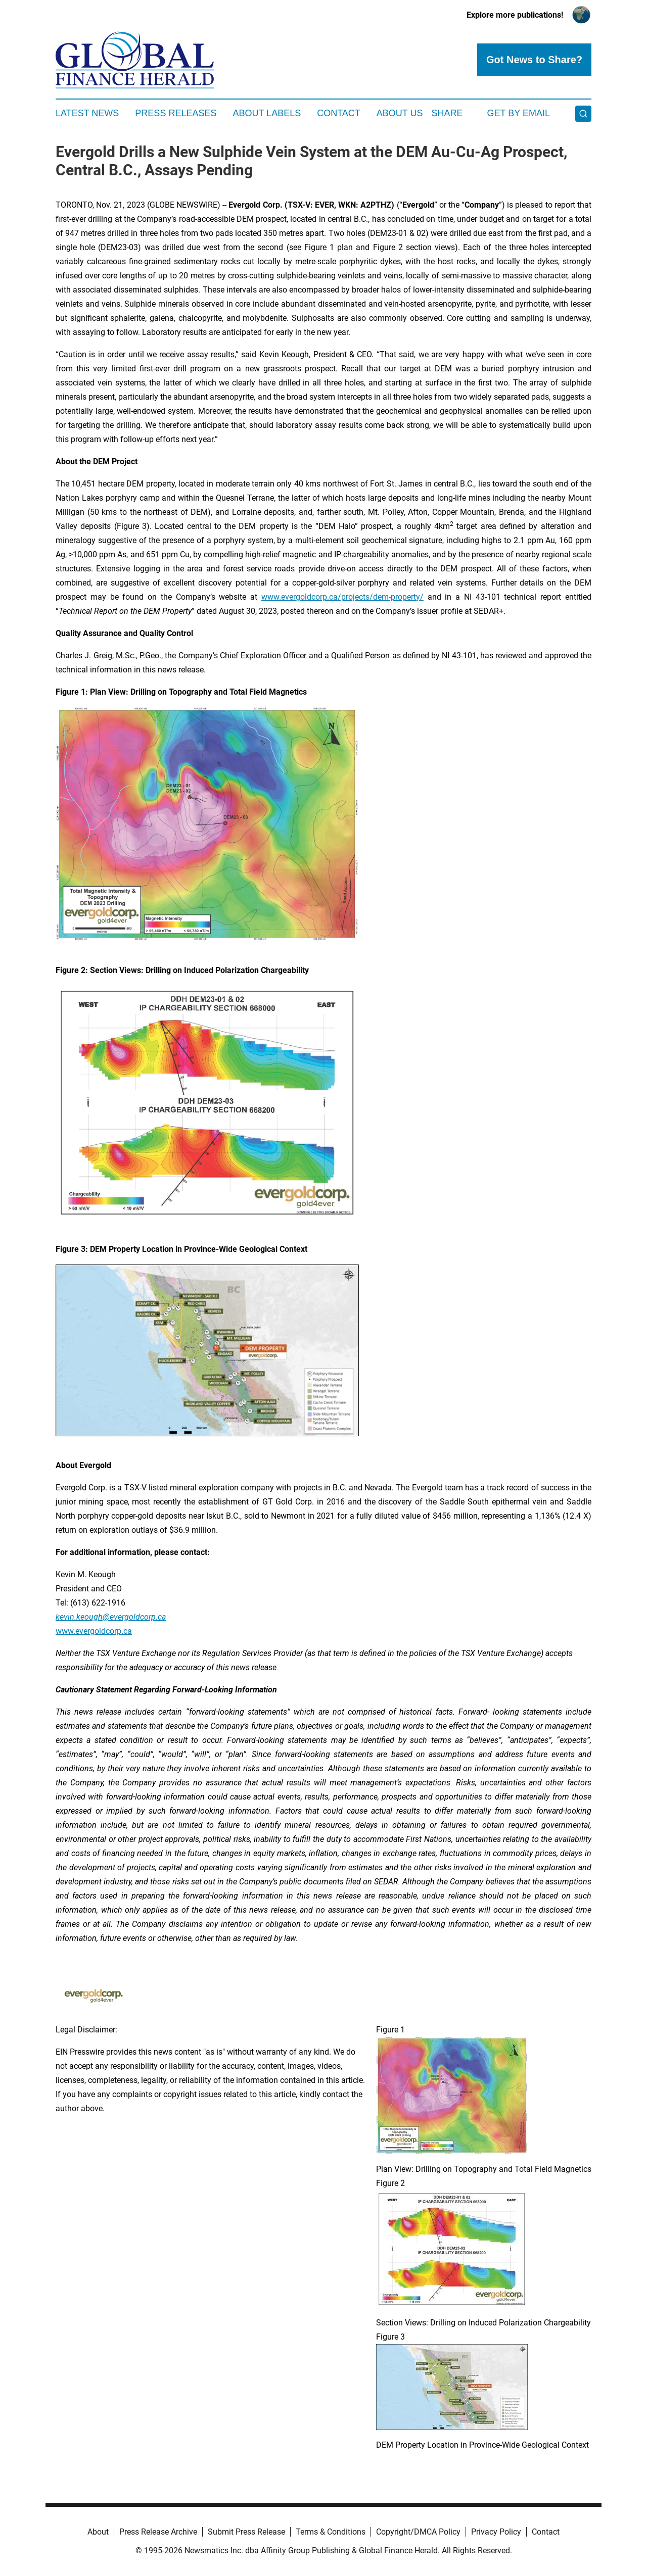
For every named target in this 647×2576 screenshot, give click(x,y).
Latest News (87, 113)
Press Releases (175, 113)
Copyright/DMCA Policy (418, 2532)
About (98, 2532)
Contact (338, 113)
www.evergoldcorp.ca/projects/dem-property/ (342, 597)
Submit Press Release (246, 2532)
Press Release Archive (158, 2532)
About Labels (267, 113)
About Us (400, 113)
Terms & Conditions (330, 2532)
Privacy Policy (496, 2532)
